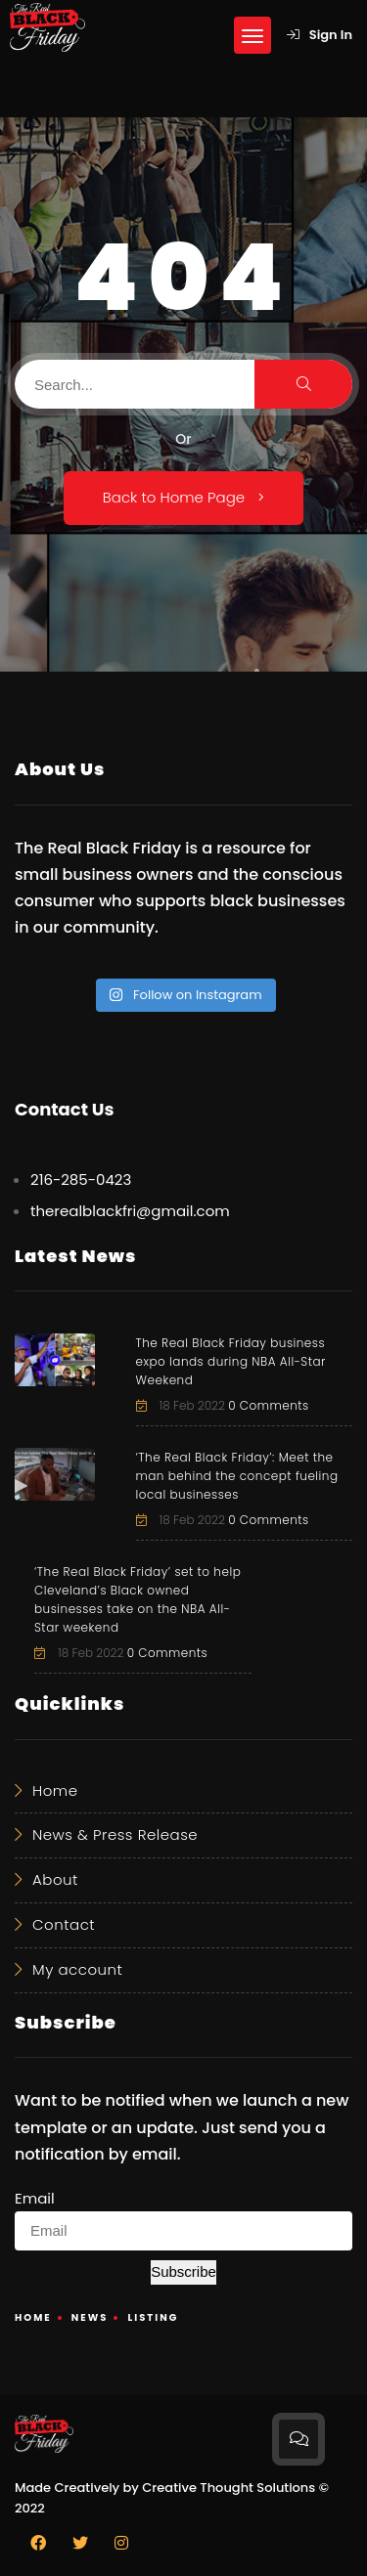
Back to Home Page (183, 497)
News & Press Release (115, 1834)
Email (35, 2198)
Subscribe (183, 2271)
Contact (63, 1924)
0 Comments (268, 1405)
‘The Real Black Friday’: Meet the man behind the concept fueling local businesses (237, 1476)
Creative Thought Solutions (228, 2487)
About (55, 1879)
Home (54, 1790)
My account (77, 1969)
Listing (152, 2317)
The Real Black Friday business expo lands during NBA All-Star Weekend (231, 1361)
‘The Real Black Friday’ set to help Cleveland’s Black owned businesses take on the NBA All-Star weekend (137, 1599)
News (90, 2317)
